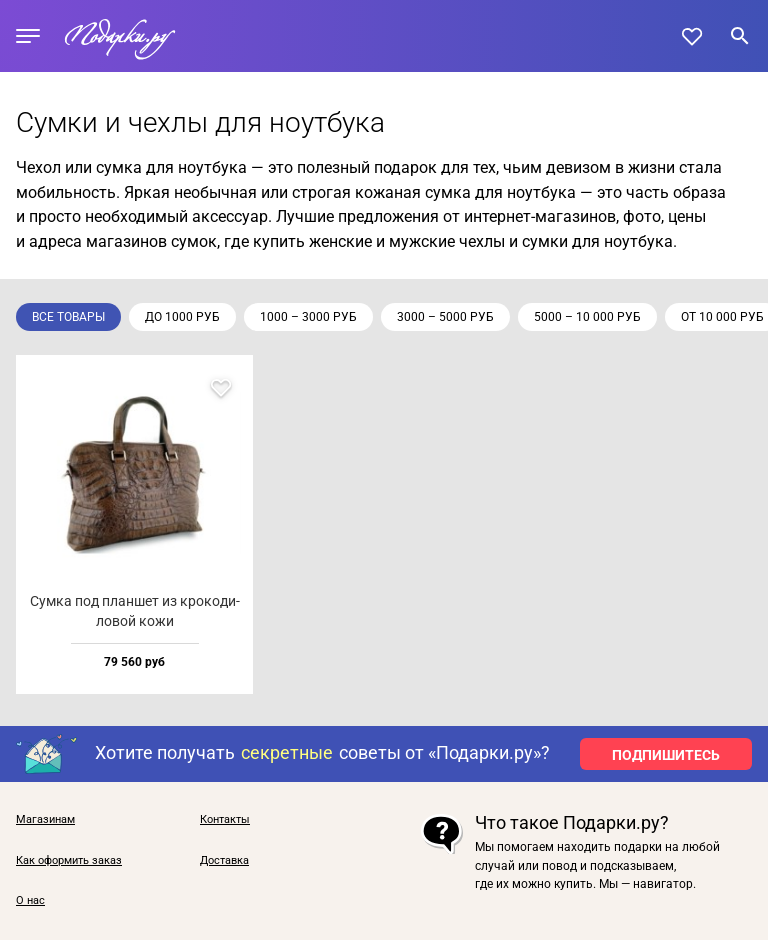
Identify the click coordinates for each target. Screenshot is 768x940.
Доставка (224, 861)
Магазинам (45, 820)
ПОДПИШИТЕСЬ (666, 755)
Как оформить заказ (69, 861)
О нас (30, 901)
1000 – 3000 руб (308, 317)
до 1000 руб (182, 317)
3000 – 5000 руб (445, 317)
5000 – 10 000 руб (587, 317)
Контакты (225, 820)
